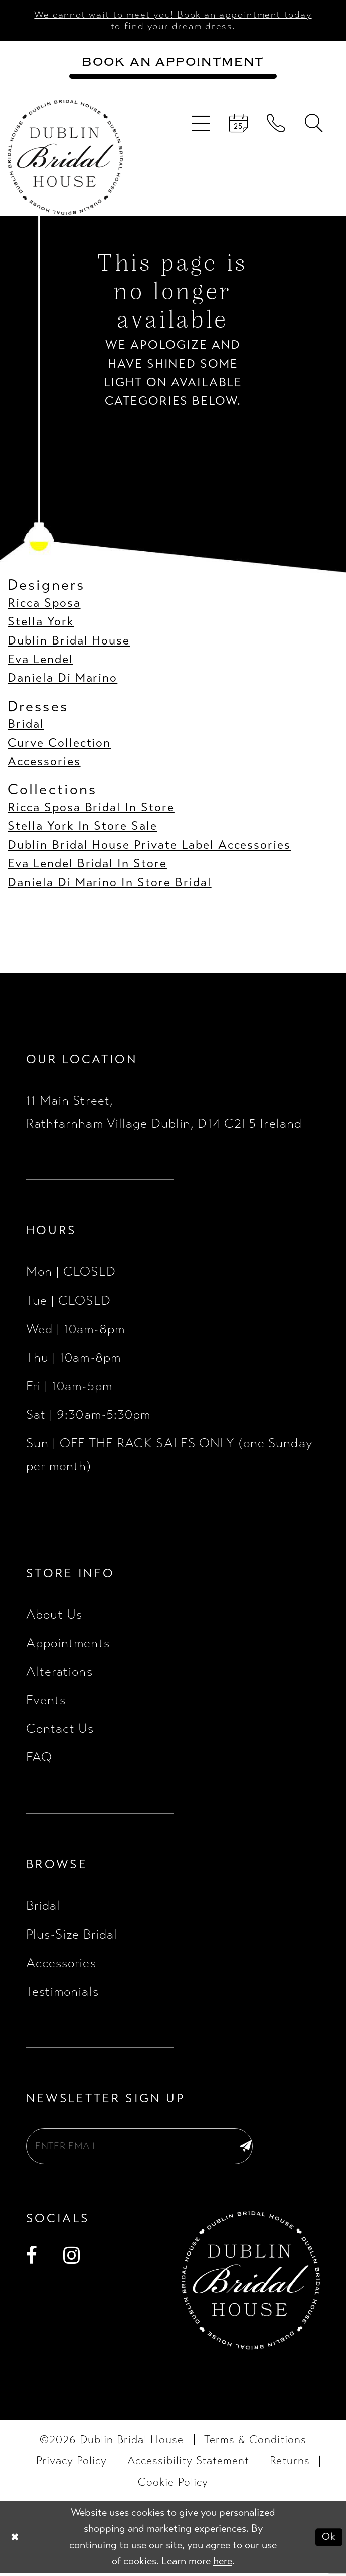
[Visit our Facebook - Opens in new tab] (32, 2259)
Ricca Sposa (44, 604)
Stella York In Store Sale (82, 827)
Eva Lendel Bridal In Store (87, 865)
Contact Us (60, 1730)
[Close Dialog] (15, 2539)
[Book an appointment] (173, 63)
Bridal (26, 725)
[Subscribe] (245, 2148)
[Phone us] (276, 125)
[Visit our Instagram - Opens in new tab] (71, 2259)
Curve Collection (59, 744)
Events (46, 1701)
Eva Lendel (40, 661)
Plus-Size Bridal (72, 1935)
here (222, 2564)
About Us (54, 1616)
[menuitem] (201, 125)
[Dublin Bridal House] (65, 158)
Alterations (59, 1673)
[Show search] (314, 125)
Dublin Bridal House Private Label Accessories (149, 846)
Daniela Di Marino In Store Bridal (110, 883)
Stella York (41, 623)
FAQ (39, 1758)
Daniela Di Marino (62, 679)
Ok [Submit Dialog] (328, 2540)
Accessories (44, 763)
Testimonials (62, 1992)
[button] (201, 125)
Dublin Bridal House (69, 641)
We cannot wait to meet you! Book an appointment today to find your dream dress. (173, 21)
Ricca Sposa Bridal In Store (91, 808)
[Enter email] (145, 2148)
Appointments (68, 1644)
